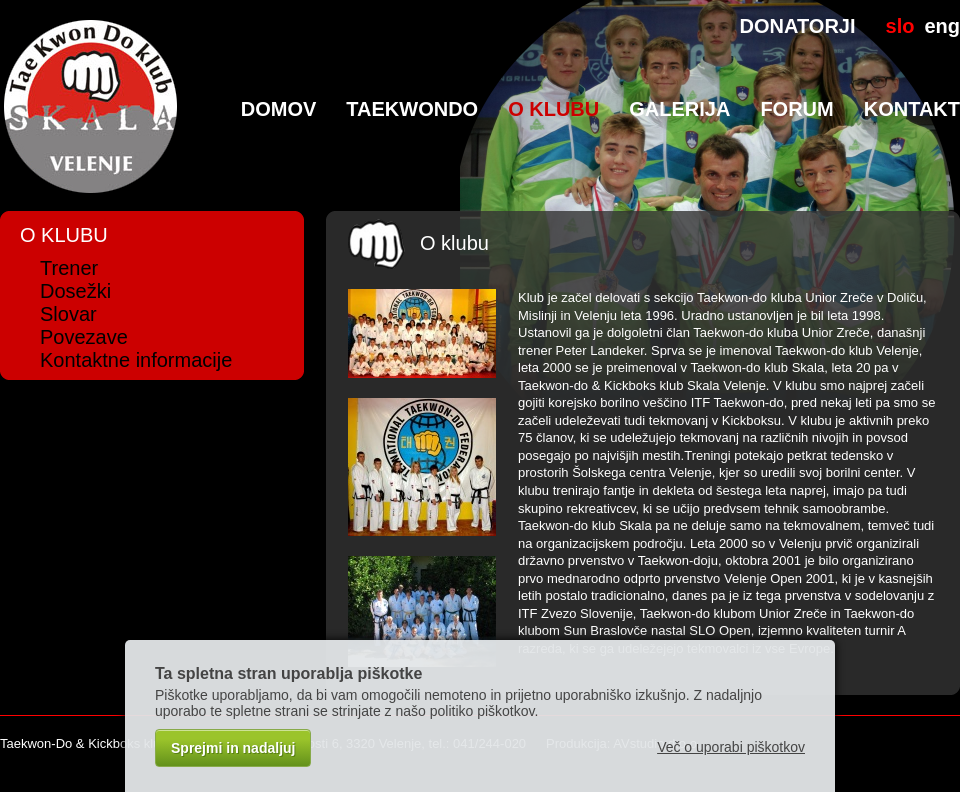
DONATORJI (798, 26)
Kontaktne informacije (136, 360)
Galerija (679, 109)
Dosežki (75, 291)
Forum (796, 109)
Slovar (68, 314)
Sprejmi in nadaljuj (233, 748)
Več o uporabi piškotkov (731, 747)
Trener (69, 268)
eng (942, 26)
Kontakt (912, 109)
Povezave (84, 337)
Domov (279, 109)
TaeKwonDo (412, 109)
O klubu (553, 109)
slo (900, 26)
